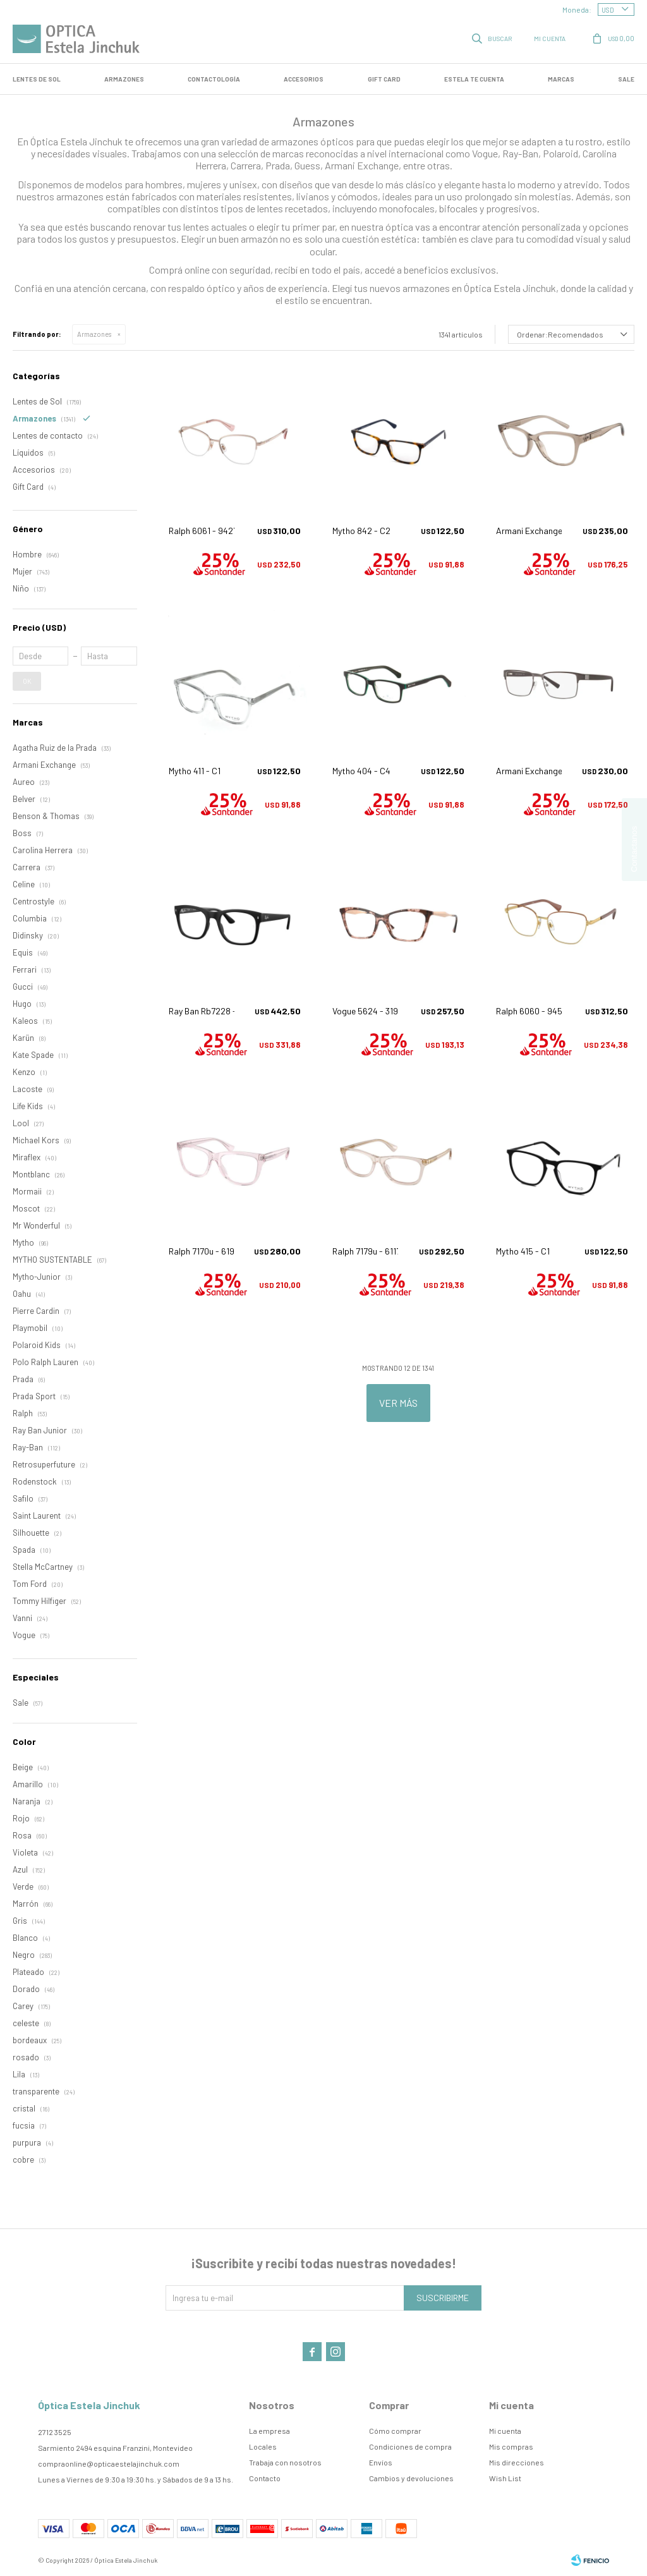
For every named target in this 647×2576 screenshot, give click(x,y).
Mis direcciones (516, 2462)
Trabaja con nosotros (285, 2462)
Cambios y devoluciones (411, 2478)
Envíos (380, 2462)
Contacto (265, 2478)
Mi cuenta (505, 2430)
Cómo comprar (395, 2430)
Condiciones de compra (410, 2446)
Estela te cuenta (474, 79)
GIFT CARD (384, 79)
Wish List (505, 2478)
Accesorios (304, 79)
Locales (263, 2446)
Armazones (124, 79)
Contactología (214, 79)
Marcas (561, 79)
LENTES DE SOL (37, 79)
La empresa (269, 2430)
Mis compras (511, 2446)
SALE (626, 79)
